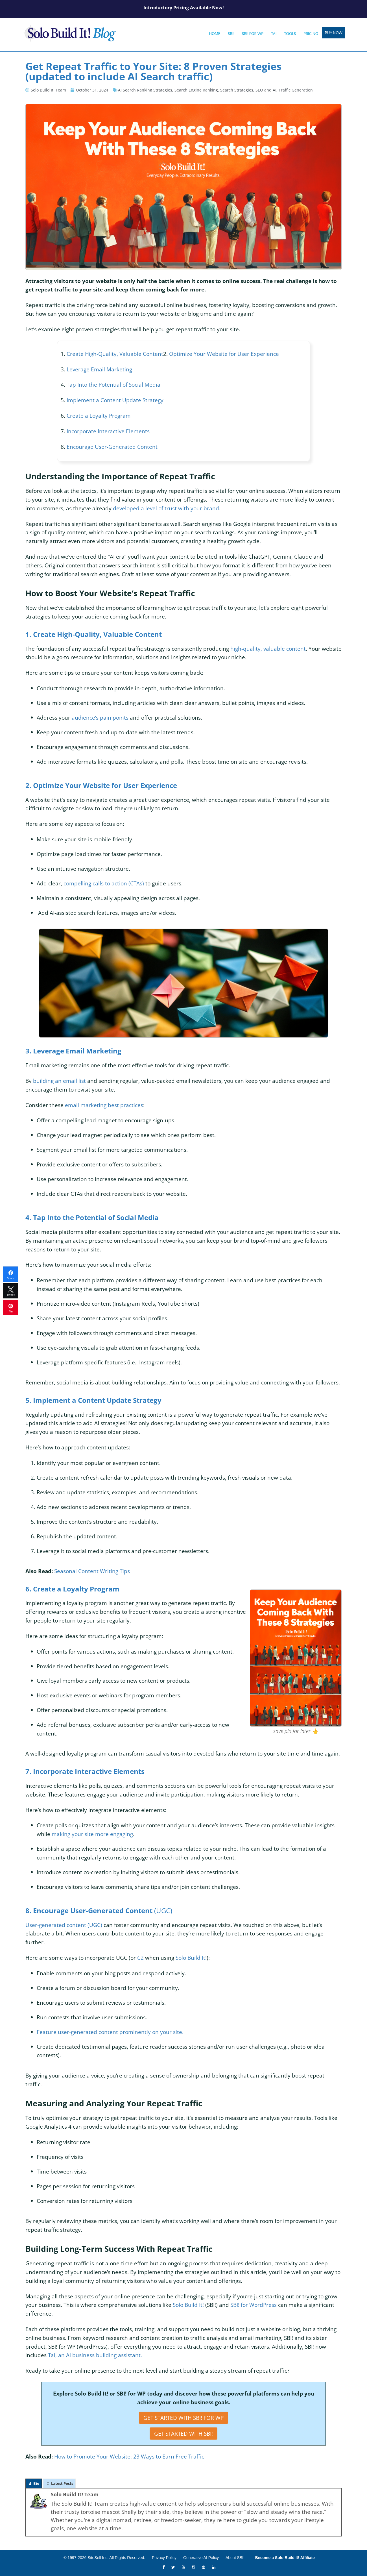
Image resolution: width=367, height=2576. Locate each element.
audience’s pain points (100, 717)
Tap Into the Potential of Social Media (113, 384)
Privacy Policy (164, 2557)
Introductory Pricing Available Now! (183, 8)
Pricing (310, 33)
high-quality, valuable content (268, 648)
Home (214, 33)
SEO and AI (265, 90)
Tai (273, 33)
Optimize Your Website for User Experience (224, 354)
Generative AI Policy (201, 2557)
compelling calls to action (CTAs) (104, 883)
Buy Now (333, 33)
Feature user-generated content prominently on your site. (110, 2032)
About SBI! (235, 2557)
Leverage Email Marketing (99, 369)
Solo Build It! (188, 2305)
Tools (290, 33)
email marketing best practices (104, 1105)
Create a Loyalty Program (99, 415)
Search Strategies (236, 90)
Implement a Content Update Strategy (115, 400)
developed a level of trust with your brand (166, 508)
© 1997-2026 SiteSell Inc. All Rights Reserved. (104, 2557)
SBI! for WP (252, 33)
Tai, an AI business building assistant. (95, 2355)
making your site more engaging (92, 1834)
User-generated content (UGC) (63, 1925)
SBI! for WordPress (253, 2305)
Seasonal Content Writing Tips (92, 1571)
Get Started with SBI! (183, 2433)
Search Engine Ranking (196, 90)
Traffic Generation (296, 90)
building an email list (59, 1081)
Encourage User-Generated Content (112, 446)
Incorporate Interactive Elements (108, 431)
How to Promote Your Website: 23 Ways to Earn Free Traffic (129, 2456)
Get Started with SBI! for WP (183, 2418)
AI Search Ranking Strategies (145, 90)
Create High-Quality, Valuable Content (115, 354)
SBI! (231, 33)
